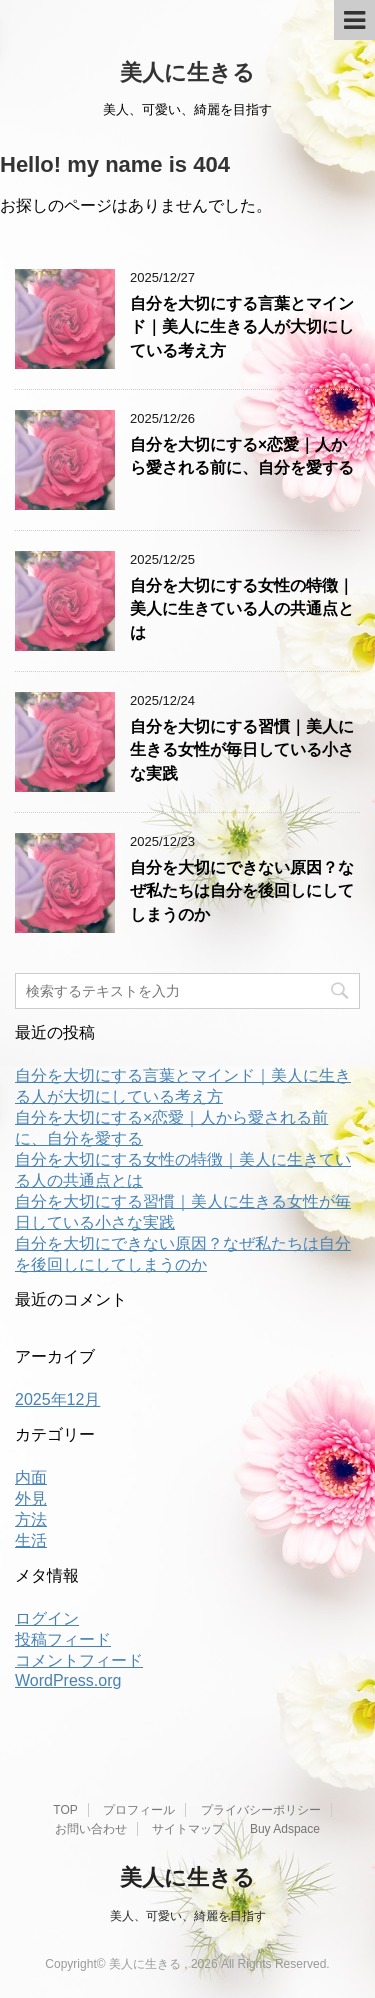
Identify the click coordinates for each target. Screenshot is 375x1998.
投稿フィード (63, 1639)
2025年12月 (57, 1399)
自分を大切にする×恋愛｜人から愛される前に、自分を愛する (242, 456)
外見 (31, 1498)
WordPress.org (68, 1680)
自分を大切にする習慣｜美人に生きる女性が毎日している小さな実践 (242, 750)
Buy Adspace (285, 1829)
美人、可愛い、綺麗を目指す (188, 1916)
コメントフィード (79, 1660)
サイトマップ (188, 1829)
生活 (31, 1540)
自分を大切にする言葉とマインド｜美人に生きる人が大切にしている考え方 (242, 327)
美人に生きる (187, 72)
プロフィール (139, 1810)
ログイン (47, 1618)
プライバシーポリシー (261, 1810)
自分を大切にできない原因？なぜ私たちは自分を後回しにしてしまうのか (242, 891)
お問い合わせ (91, 1829)
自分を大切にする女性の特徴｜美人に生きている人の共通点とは (242, 609)
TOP (65, 1810)
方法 (31, 1519)
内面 (31, 1477)
